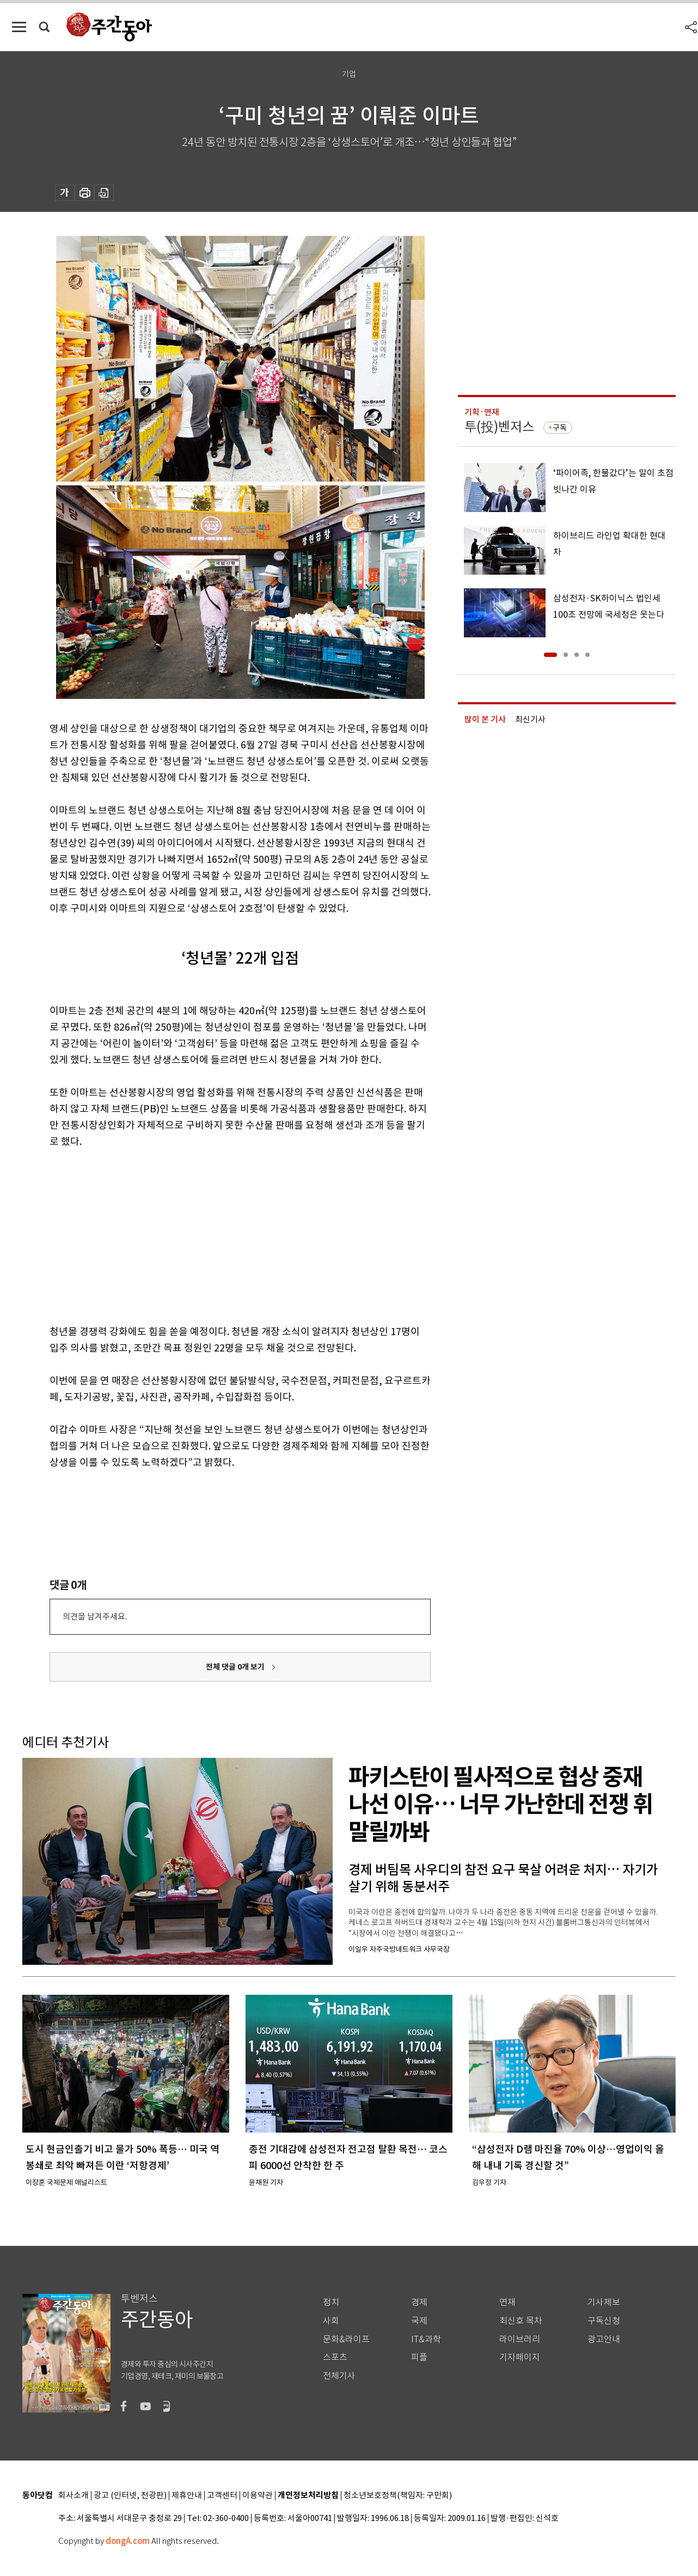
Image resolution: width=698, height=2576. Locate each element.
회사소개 (73, 2495)
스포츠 (335, 2357)
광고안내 (603, 2339)
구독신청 (603, 2321)
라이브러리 (519, 2339)
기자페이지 (519, 2357)
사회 (331, 2321)
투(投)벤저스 (499, 426)
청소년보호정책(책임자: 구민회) (398, 2495)
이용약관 (257, 2495)
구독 (560, 428)
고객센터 (222, 2495)
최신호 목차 (520, 2321)
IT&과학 (426, 2339)
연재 (507, 2302)
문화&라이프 (346, 2339)
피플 (419, 2357)
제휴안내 (187, 2495)
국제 (419, 2321)
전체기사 (339, 2376)
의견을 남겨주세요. (95, 1616)
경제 (419, 2302)
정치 (331, 2302)
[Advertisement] (213, 1234)
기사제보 (603, 2302)
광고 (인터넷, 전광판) (130, 2495)
